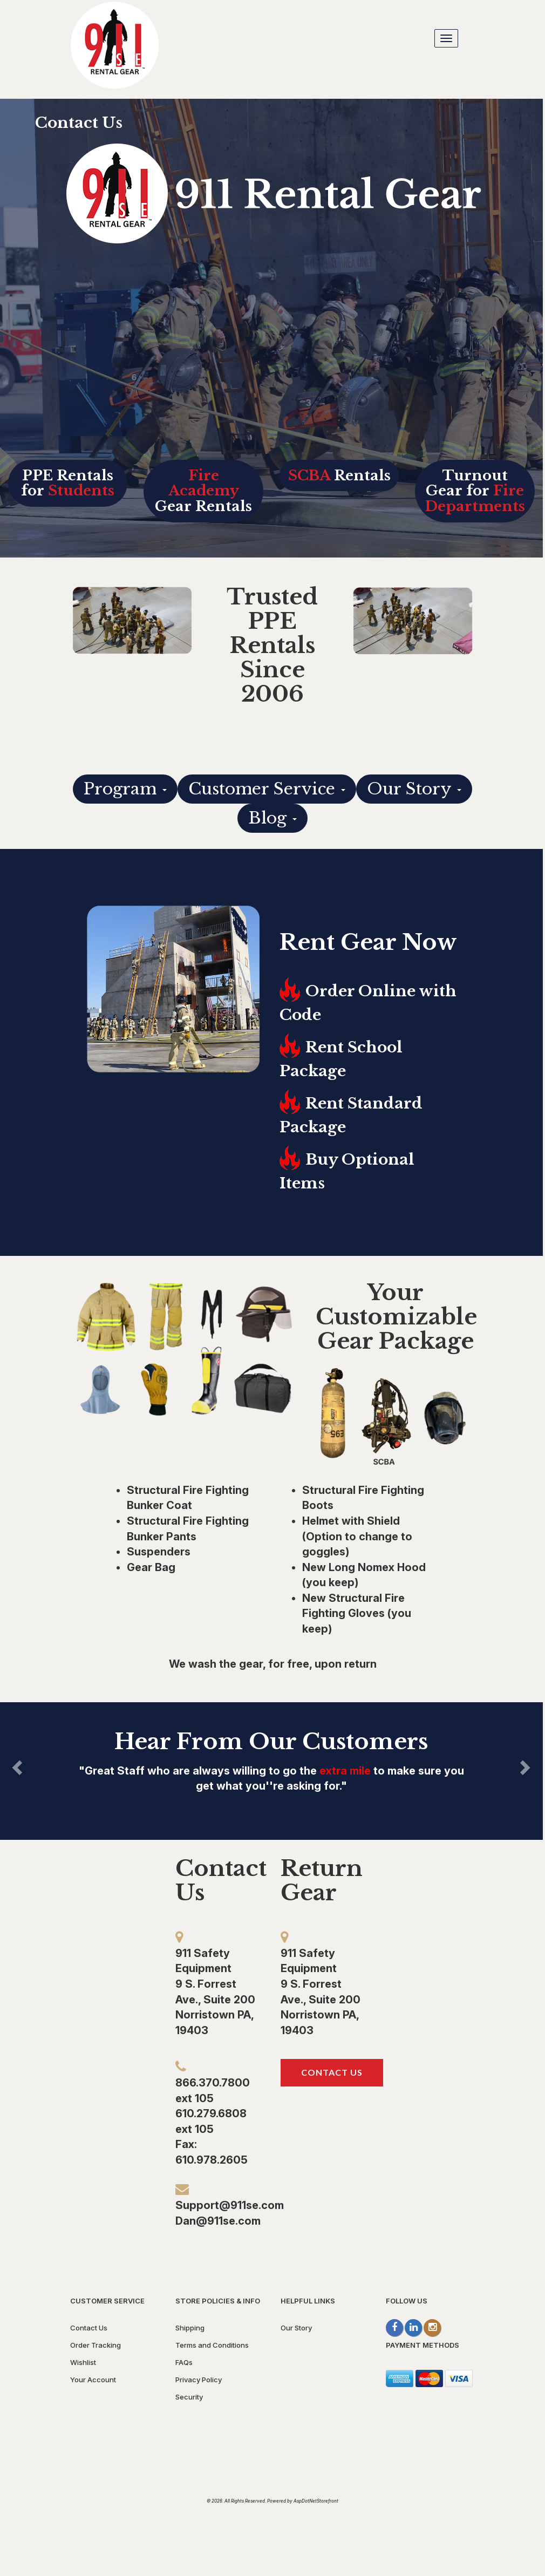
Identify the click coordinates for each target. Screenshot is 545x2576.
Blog (272, 818)
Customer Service (266, 789)
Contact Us (78, 122)
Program (125, 789)
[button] (105, 1764)
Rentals (339, 475)
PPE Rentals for (67, 483)
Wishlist (83, 2362)
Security (189, 2397)
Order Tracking (95, 2345)
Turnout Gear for (475, 491)
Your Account (93, 2379)
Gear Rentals (203, 491)
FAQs (184, 2362)
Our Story (414, 789)
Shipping (190, 2327)
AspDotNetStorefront (316, 2501)
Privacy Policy (198, 2379)
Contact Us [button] (332, 2072)
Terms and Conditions (212, 2345)
